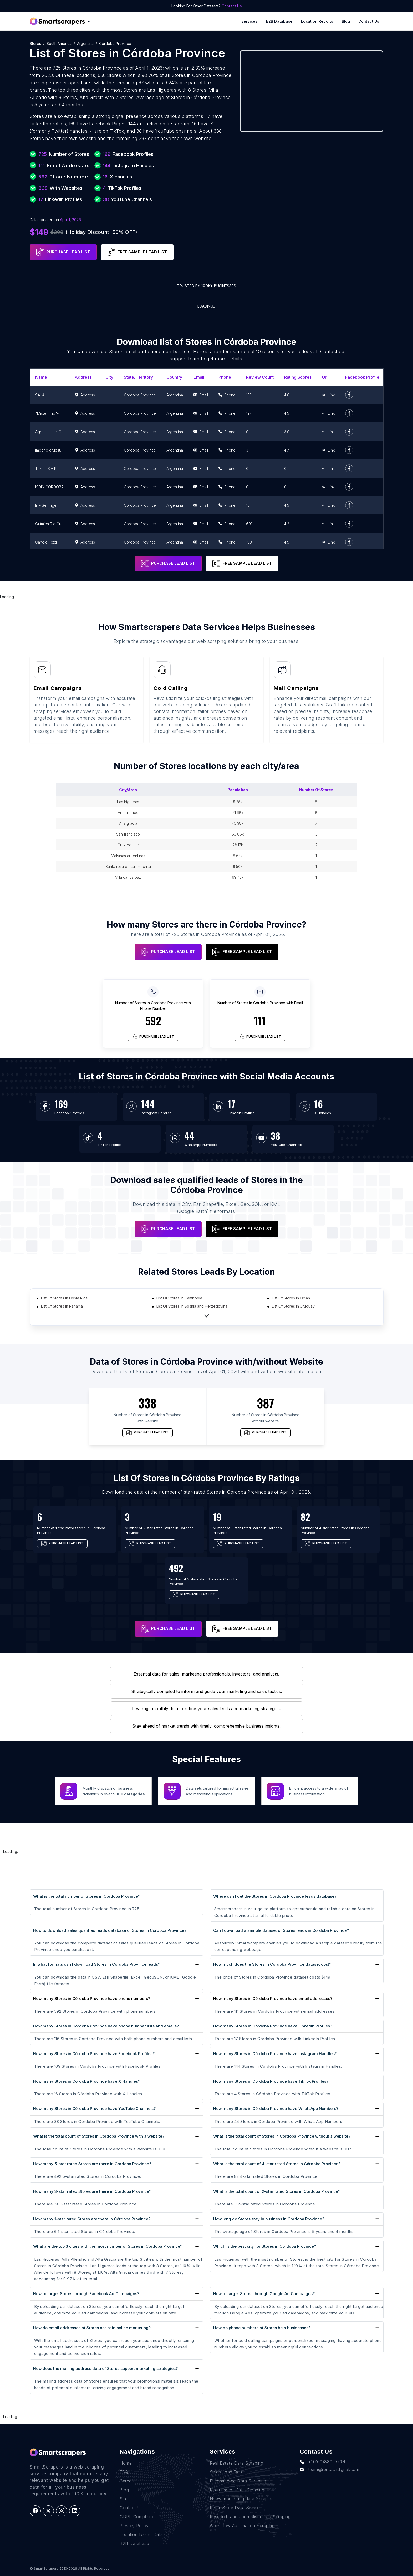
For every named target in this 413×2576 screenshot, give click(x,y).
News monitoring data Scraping (242, 2498)
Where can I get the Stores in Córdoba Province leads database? (274, 1896)
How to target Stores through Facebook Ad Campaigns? (86, 2293)
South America (59, 43)
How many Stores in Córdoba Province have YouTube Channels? (94, 2108)
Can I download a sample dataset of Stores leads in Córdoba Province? (281, 1930)
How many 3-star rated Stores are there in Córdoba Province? (92, 2191)
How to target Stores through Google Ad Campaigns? (264, 2293)
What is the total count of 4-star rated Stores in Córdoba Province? (276, 2163)
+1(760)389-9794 (322, 2462)
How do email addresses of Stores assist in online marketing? (92, 2327)
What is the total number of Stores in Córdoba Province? (86, 1896)
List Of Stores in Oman (291, 1298)
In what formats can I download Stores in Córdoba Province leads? (96, 1964)
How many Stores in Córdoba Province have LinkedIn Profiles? (272, 2026)
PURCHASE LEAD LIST (63, 252)
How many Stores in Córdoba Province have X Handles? (86, 2081)
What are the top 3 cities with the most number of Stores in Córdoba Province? (107, 2246)
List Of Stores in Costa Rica (64, 1298)
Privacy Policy (134, 2525)
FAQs (125, 2472)
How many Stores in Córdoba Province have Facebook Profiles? (94, 2053)
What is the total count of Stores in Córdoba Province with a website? (98, 2136)
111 (260, 1020)
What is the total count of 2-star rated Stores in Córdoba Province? (276, 2191)
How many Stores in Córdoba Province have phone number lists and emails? (106, 2026)
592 (153, 1020)
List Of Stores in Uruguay (293, 1306)
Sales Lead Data (227, 2472)
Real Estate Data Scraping (236, 2463)
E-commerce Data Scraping (238, 2480)
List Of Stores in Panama (62, 1306)
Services (249, 21)
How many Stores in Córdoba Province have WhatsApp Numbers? (275, 2108)
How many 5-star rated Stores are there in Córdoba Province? (92, 2163)
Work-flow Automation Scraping (242, 2525)
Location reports (317, 21)
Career (126, 2480)
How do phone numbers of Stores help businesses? (261, 2327)
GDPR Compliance (138, 2516)
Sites (125, 2498)
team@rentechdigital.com (329, 2469)
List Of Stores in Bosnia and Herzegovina (191, 1306)
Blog (346, 21)
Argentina (85, 43)
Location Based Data (141, 2534)
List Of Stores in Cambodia (179, 1298)
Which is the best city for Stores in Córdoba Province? (264, 2246)
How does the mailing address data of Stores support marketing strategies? (105, 2368)
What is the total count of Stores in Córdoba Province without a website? (281, 2136)
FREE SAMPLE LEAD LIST (137, 252)
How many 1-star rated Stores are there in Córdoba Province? (91, 2218)
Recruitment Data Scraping (237, 2489)
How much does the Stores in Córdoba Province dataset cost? (272, 1964)
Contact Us (232, 6)
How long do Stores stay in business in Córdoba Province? (268, 2218)
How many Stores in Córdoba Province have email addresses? (272, 1998)
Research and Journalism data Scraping (250, 2516)
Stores (35, 43)
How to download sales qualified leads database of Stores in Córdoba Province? (109, 1930)
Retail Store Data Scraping (237, 2507)
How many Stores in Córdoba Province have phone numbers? (91, 1998)
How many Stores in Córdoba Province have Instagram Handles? (275, 2053)
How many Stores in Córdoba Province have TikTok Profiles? (270, 2081)
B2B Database (279, 21)
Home (126, 2463)
